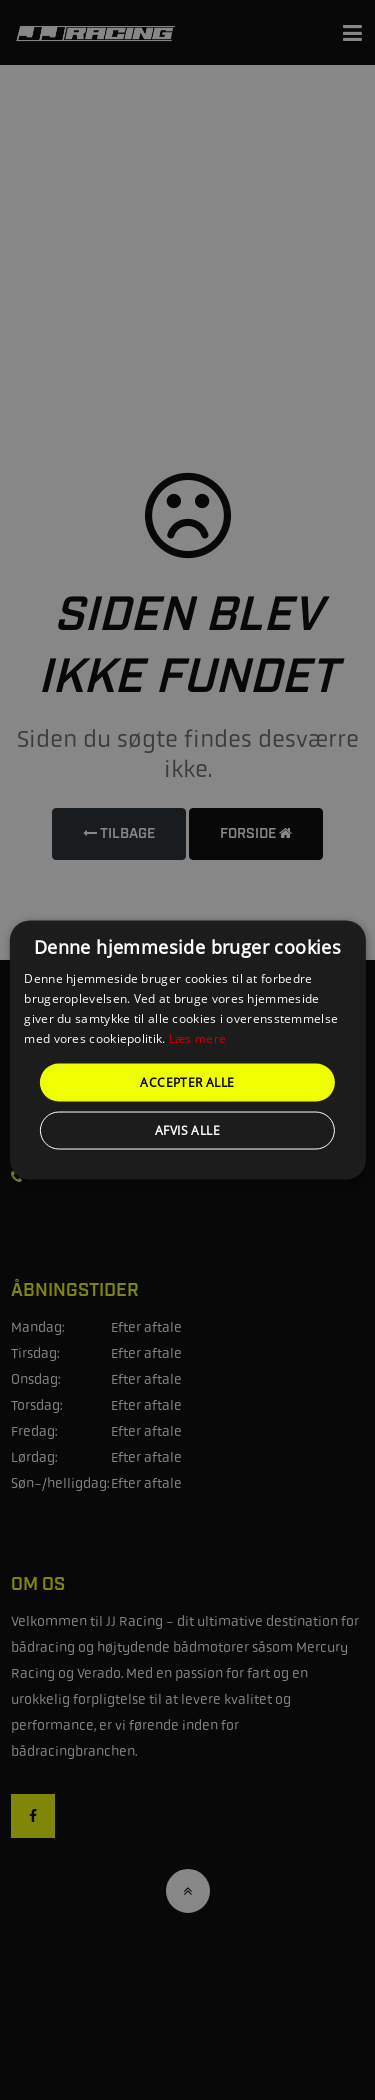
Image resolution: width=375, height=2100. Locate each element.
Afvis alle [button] (187, 1129)
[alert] (187, 1050)
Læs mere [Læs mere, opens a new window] (197, 1037)
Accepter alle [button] (187, 1081)
